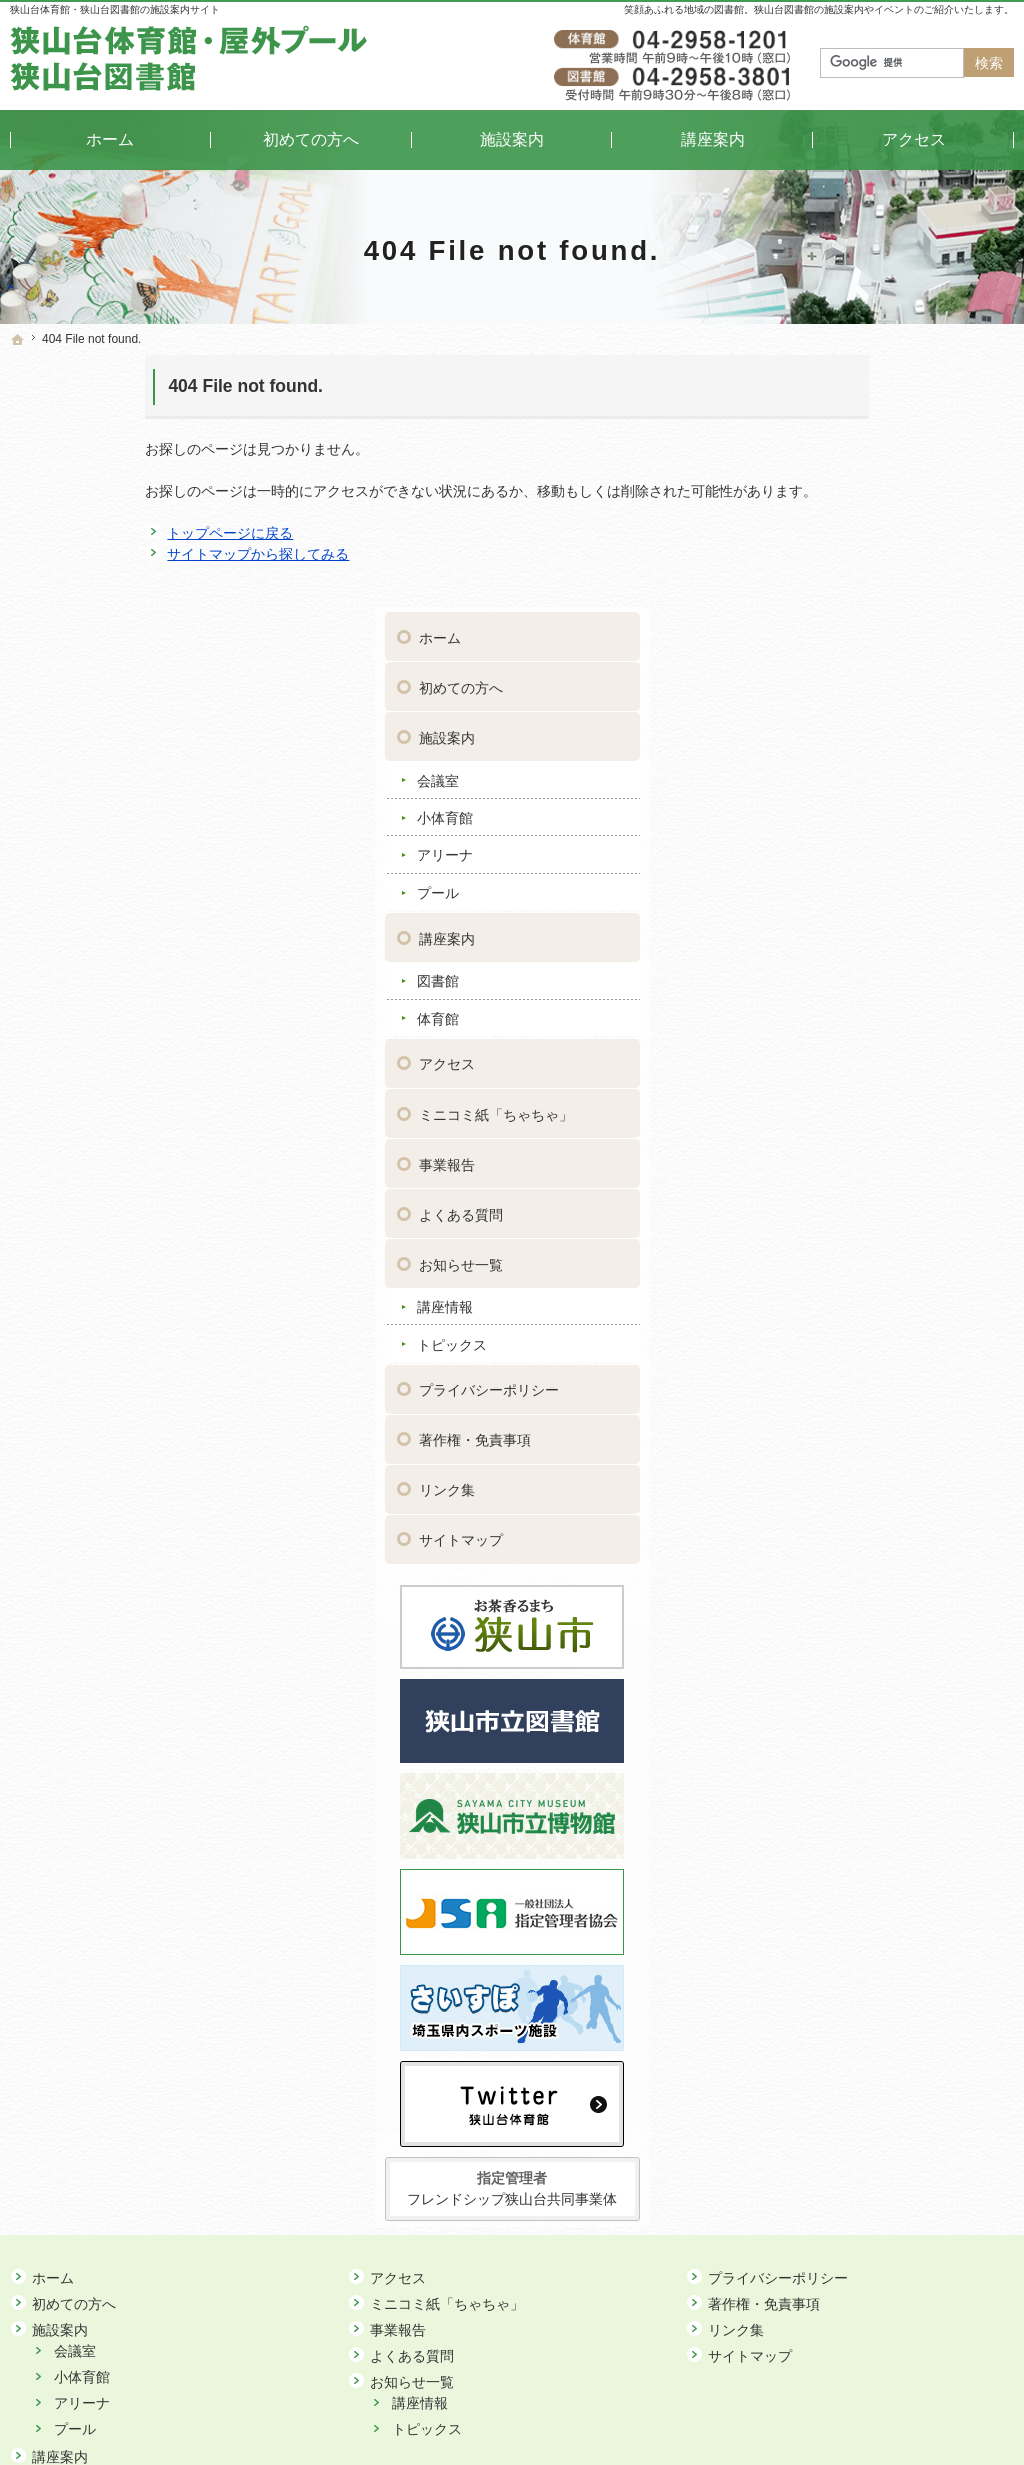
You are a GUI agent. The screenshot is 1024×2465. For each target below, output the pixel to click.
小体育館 (823, 561)
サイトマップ (839, 1283)
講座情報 (823, 1050)
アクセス (825, 807)
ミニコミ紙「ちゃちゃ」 (874, 857)
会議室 (816, 523)
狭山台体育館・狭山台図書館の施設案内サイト (115, 9)
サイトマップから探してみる (123, 554)
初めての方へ (839, 431)
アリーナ (823, 598)
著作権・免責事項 (853, 1183)
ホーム (818, 381)
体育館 (816, 762)
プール (816, 636)
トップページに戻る (95, 533)
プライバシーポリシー (867, 1133)
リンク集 (825, 1233)
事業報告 (825, 907)
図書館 (816, 724)
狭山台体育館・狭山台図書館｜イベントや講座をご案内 (514, 2419)
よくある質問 (839, 957)
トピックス (830, 1088)
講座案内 (825, 681)
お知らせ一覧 (839, 1007)
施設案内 (825, 481)
